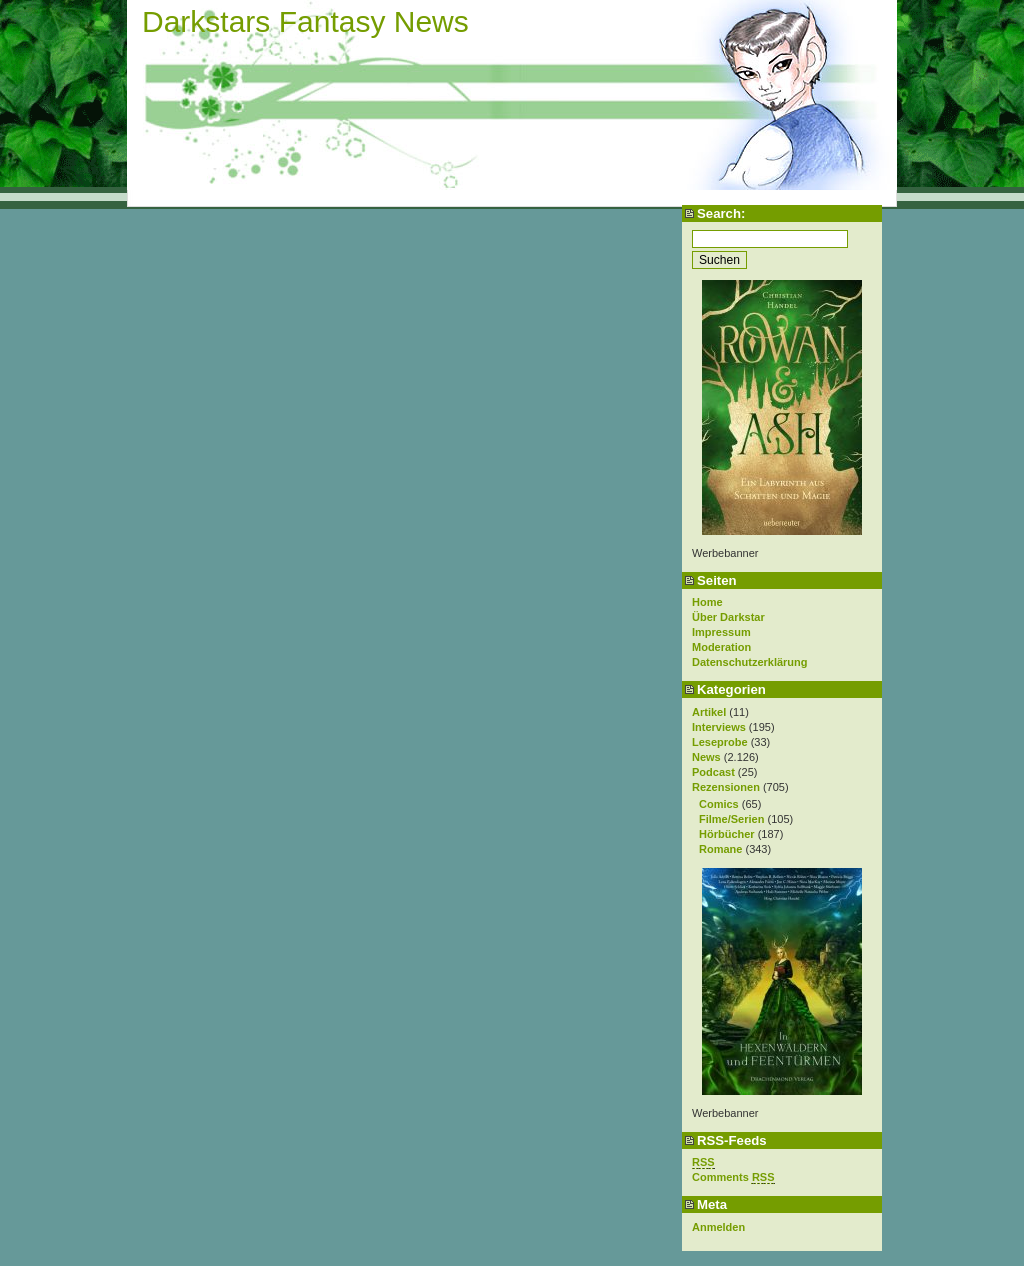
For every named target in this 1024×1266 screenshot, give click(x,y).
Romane (720, 849)
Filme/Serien (731, 819)
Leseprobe (720, 742)
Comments (733, 1177)
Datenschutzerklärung (750, 662)
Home (707, 602)
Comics (719, 804)
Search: (721, 213)
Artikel (709, 712)
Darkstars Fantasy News (305, 21)
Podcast (713, 772)
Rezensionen (726, 787)
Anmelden (718, 1227)
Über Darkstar (728, 617)
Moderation (721, 647)
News (706, 757)
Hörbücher (727, 834)
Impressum (721, 632)
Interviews (719, 727)
